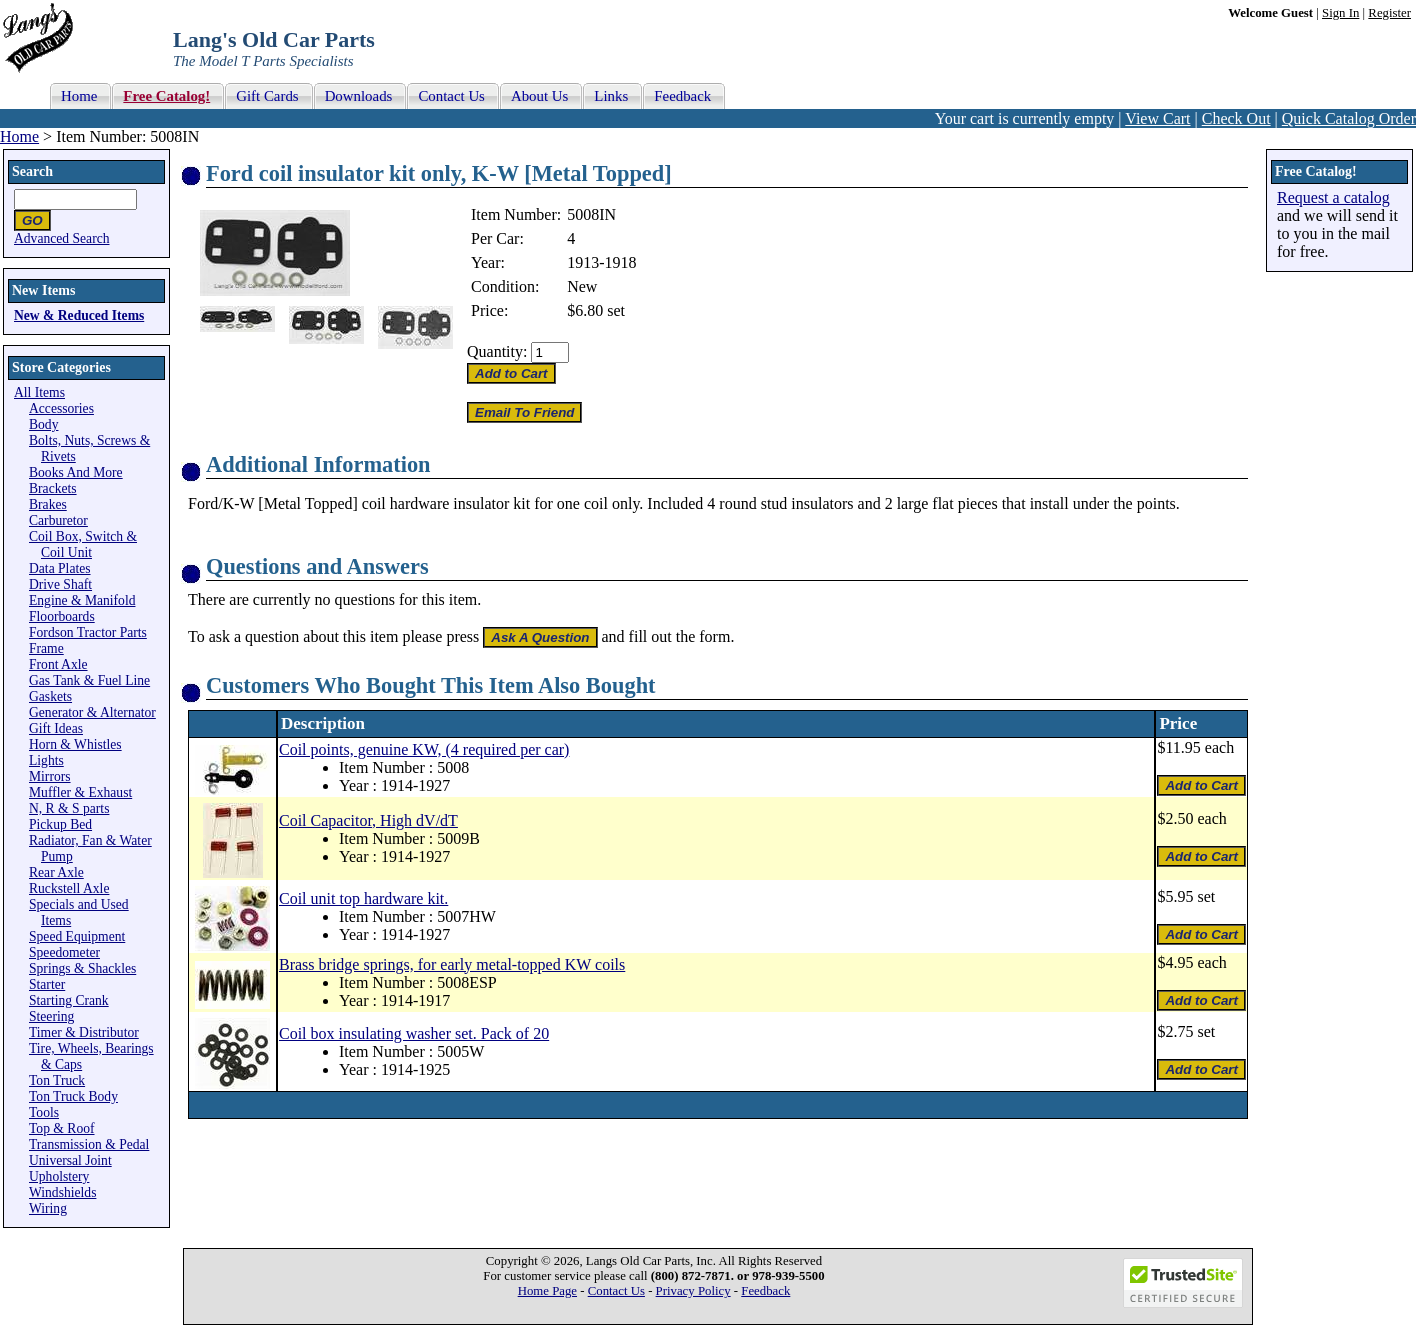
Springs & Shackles (82, 968)
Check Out (1236, 118)
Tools (44, 1112)
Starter (47, 984)
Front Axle (58, 664)
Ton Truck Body (73, 1096)
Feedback (765, 1291)
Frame (46, 648)
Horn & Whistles (75, 744)
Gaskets (50, 696)
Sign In (1340, 13)
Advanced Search (62, 238)
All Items (39, 392)
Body (43, 424)
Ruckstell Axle (69, 888)
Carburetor (58, 520)
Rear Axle (56, 872)
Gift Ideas (56, 728)
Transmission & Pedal (89, 1144)
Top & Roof (62, 1128)
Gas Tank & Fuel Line (89, 680)
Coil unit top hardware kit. (363, 898)
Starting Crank (69, 1000)
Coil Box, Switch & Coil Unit (83, 544)
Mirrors (50, 776)
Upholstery (59, 1176)
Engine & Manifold (82, 600)
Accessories (61, 408)
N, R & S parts (69, 808)
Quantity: (497, 351)
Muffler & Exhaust (80, 792)
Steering (51, 1016)
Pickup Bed (60, 824)
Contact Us (616, 1291)
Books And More (76, 472)
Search (32, 171)
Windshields (62, 1192)
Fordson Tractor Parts (88, 632)
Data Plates (60, 568)
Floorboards (62, 616)
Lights (46, 760)
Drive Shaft (60, 584)
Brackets (53, 488)
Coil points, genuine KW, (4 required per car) (424, 749)
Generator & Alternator (92, 712)
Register (1389, 13)
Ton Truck (57, 1080)
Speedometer (64, 952)
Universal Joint (70, 1160)
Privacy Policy (693, 1291)
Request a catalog (1333, 197)
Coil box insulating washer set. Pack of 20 (414, 1033)
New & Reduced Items (79, 315)
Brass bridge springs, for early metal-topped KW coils (452, 964)
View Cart (1157, 118)
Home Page (547, 1291)
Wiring (48, 1208)
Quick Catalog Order (1349, 118)
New (582, 286)
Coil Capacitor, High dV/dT (368, 820)
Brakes (48, 504)
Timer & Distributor (84, 1032)
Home (19, 136)
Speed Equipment (77, 936)
